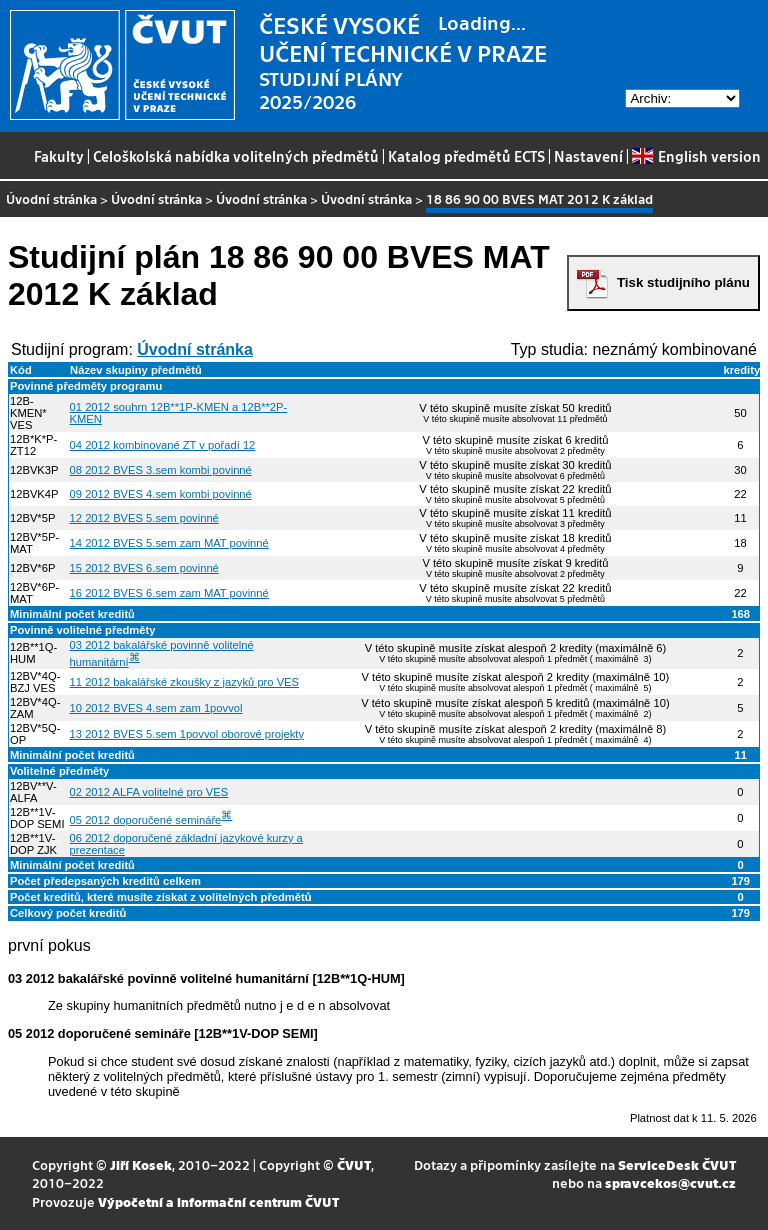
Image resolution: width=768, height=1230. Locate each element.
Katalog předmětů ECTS (466, 156)
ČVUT (354, 1164)
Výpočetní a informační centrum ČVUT (218, 1201)
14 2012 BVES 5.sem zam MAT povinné (169, 543)
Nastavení (588, 156)
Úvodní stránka (51, 198)
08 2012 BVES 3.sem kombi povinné (161, 470)
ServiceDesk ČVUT (677, 1164)
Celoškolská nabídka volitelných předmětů (236, 156)
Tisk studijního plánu (683, 282)
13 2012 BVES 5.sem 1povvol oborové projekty (187, 734)
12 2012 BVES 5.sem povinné (144, 518)
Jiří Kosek (141, 1164)
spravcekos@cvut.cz (670, 1182)
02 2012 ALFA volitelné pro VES (149, 792)
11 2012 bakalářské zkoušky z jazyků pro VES (184, 682)
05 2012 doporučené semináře (146, 820)
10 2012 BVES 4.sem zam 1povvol (156, 708)
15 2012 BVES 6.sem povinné (144, 568)
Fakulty (59, 156)
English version (696, 156)
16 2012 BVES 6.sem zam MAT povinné (169, 593)
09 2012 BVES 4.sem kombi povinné (161, 494)
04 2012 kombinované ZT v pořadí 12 (163, 445)
